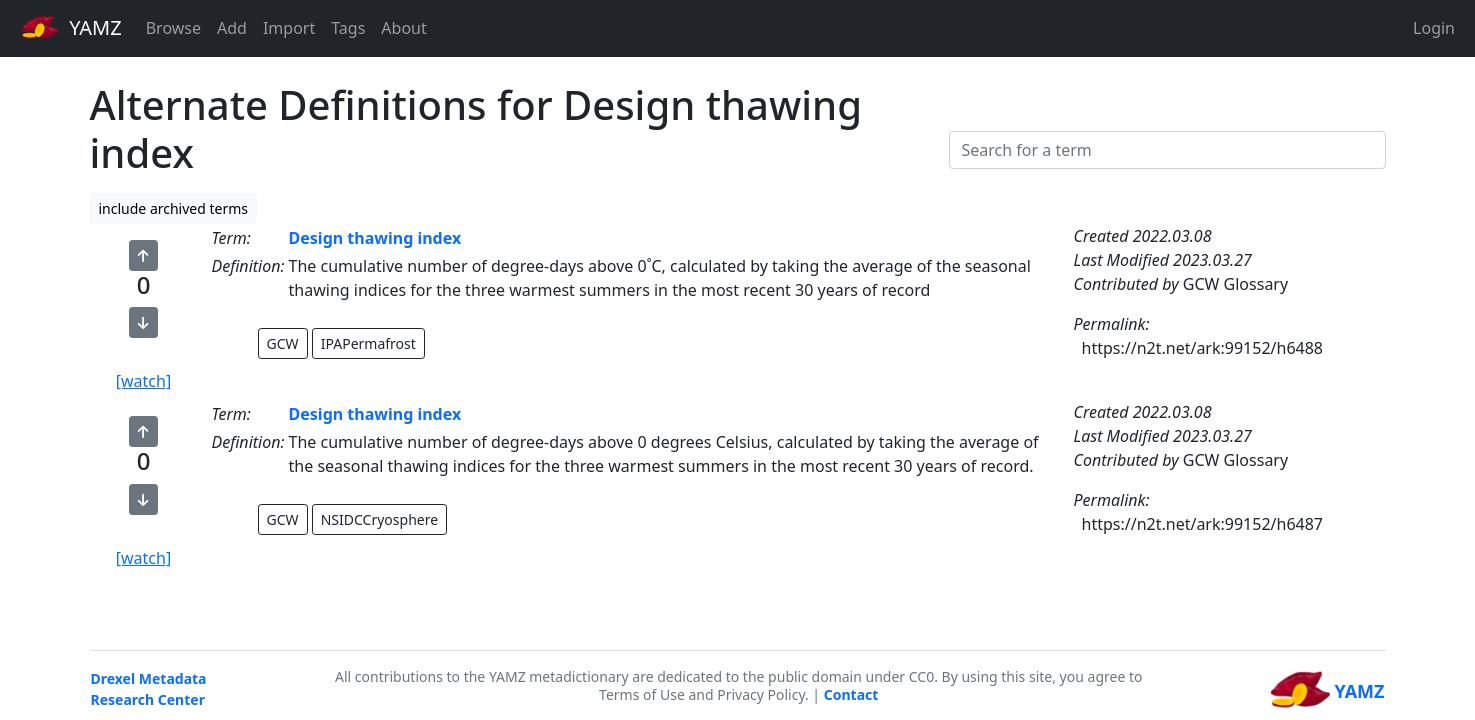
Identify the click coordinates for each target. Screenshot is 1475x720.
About (403, 28)
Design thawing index (375, 238)
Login (1434, 28)
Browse (173, 28)
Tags (348, 28)
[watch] (143, 381)
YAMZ (71, 27)
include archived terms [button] (174, 208)
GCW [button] (283, 343)
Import (289, 28)
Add (232, 28)
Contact (851, 694)
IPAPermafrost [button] (368, 343)
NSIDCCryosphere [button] (379, 519)
